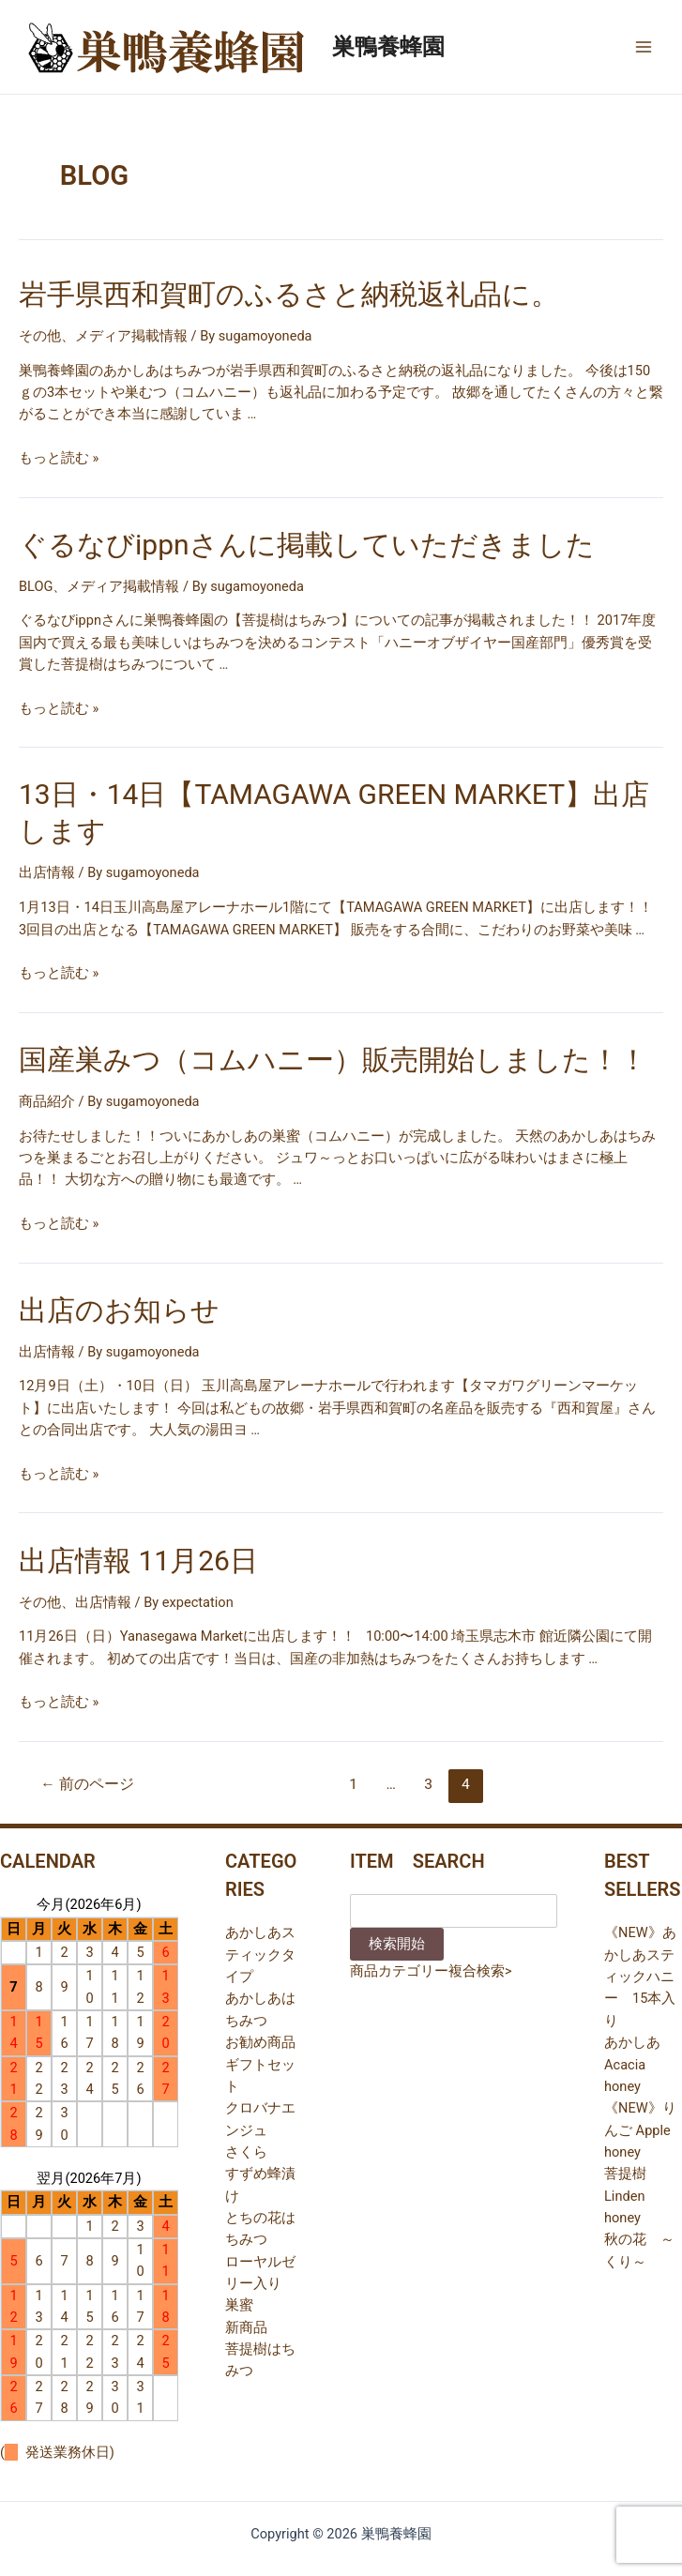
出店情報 (47, 872)
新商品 (246, 2327)
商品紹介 (47, 1101)
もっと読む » (59, 457)
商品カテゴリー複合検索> (431, 1970)
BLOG (36, 586)
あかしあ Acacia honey (632, 2064)
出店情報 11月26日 (138, 1560)
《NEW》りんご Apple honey (640, 2129)
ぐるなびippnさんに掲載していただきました (307, 544)
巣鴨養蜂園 (388, 47)
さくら (246, 2152)
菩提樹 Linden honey (625, 2195)
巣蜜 (239, 2304)
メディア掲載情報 (131, 335)
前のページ (86, 1784)
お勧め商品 (260, 2042)
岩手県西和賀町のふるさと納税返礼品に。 (289, 294)
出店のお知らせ (119, 1310)
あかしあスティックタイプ (260, 1954)
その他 (40, 335)
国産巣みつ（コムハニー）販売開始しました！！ (333, 1059)
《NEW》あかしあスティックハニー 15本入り (640, 1976)
